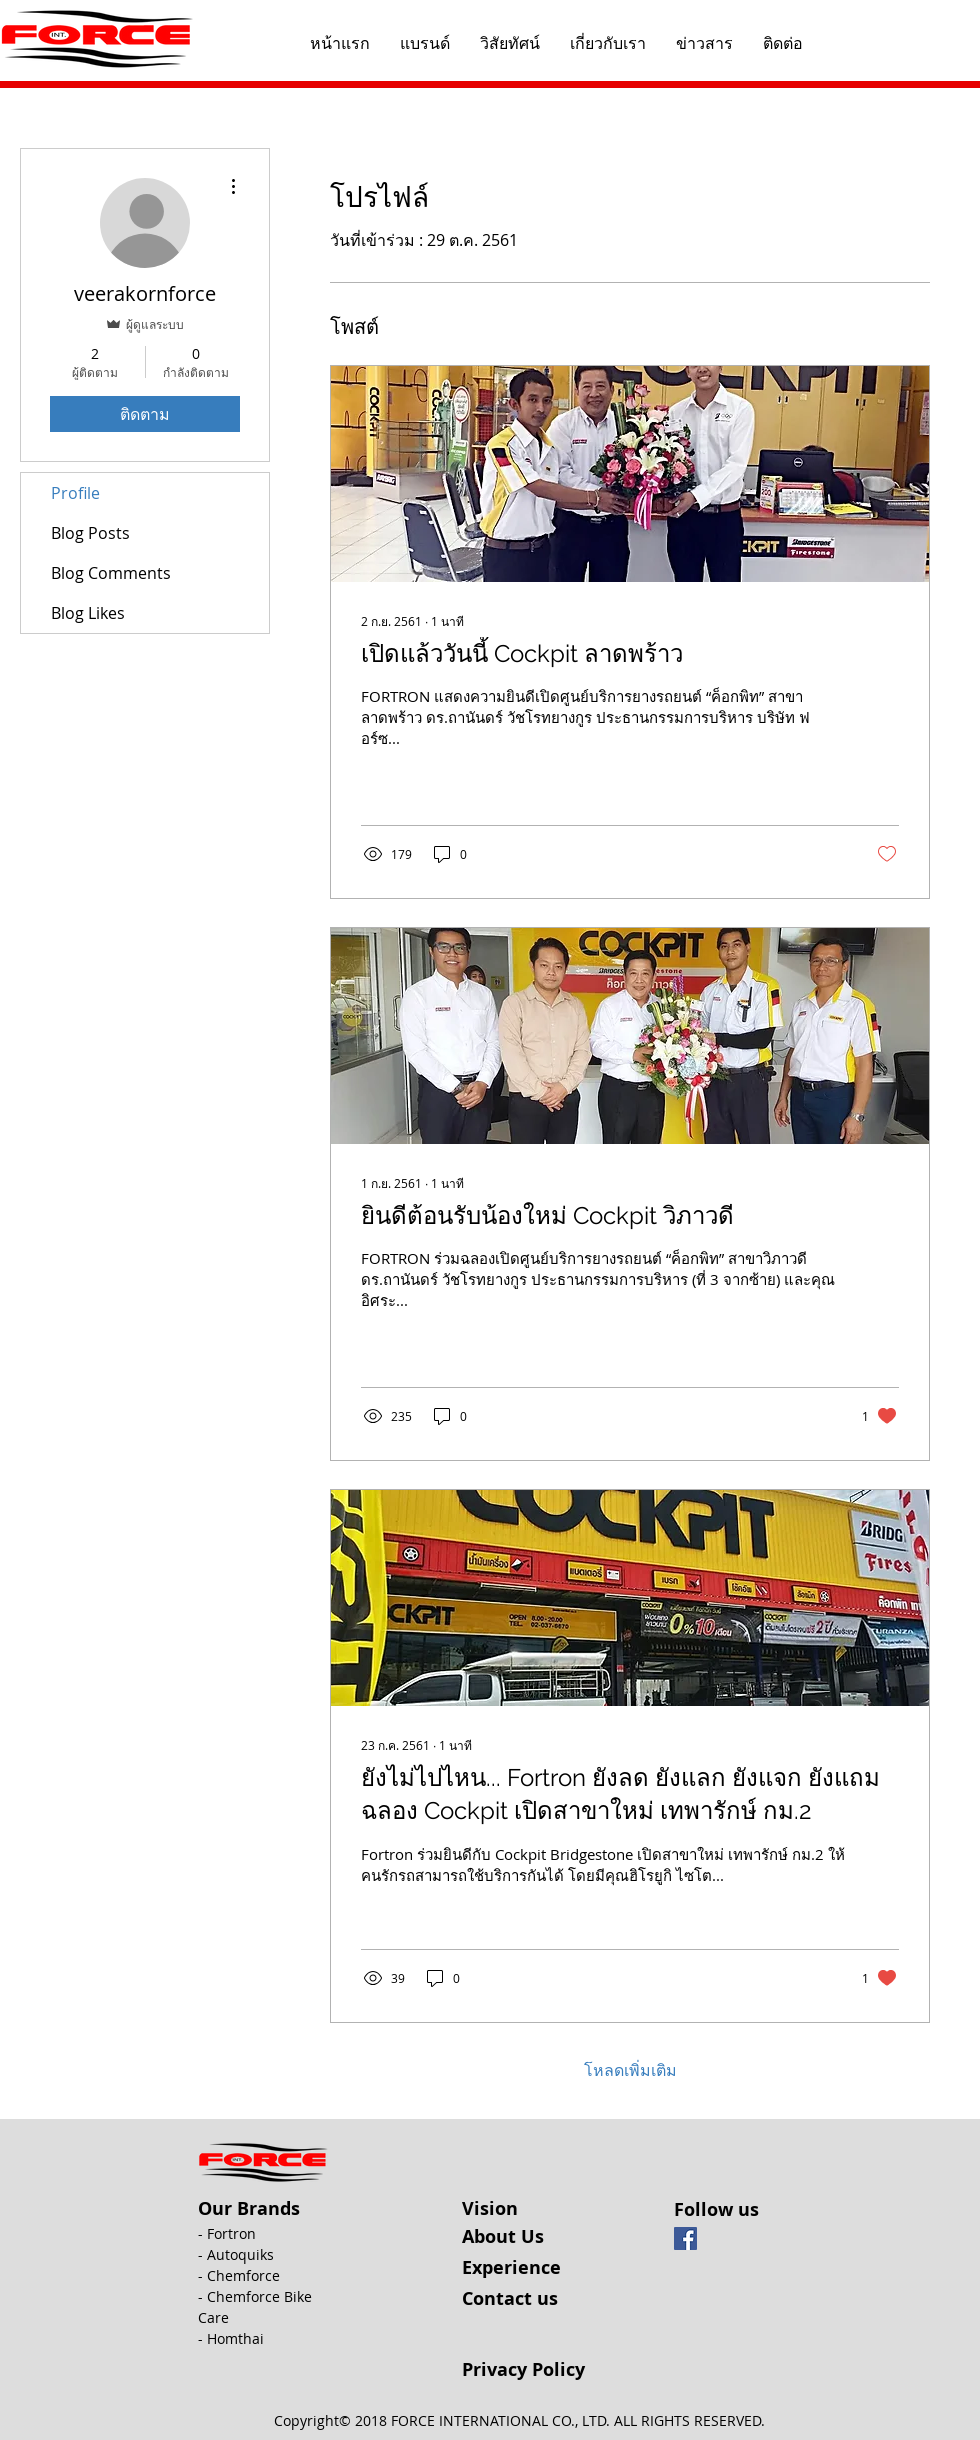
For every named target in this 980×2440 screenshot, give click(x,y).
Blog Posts (90, 533)
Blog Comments (111, 573)
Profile (75, 493)
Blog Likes (88, 613)
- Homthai (231, 2338)
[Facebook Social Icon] (685, 2238)
